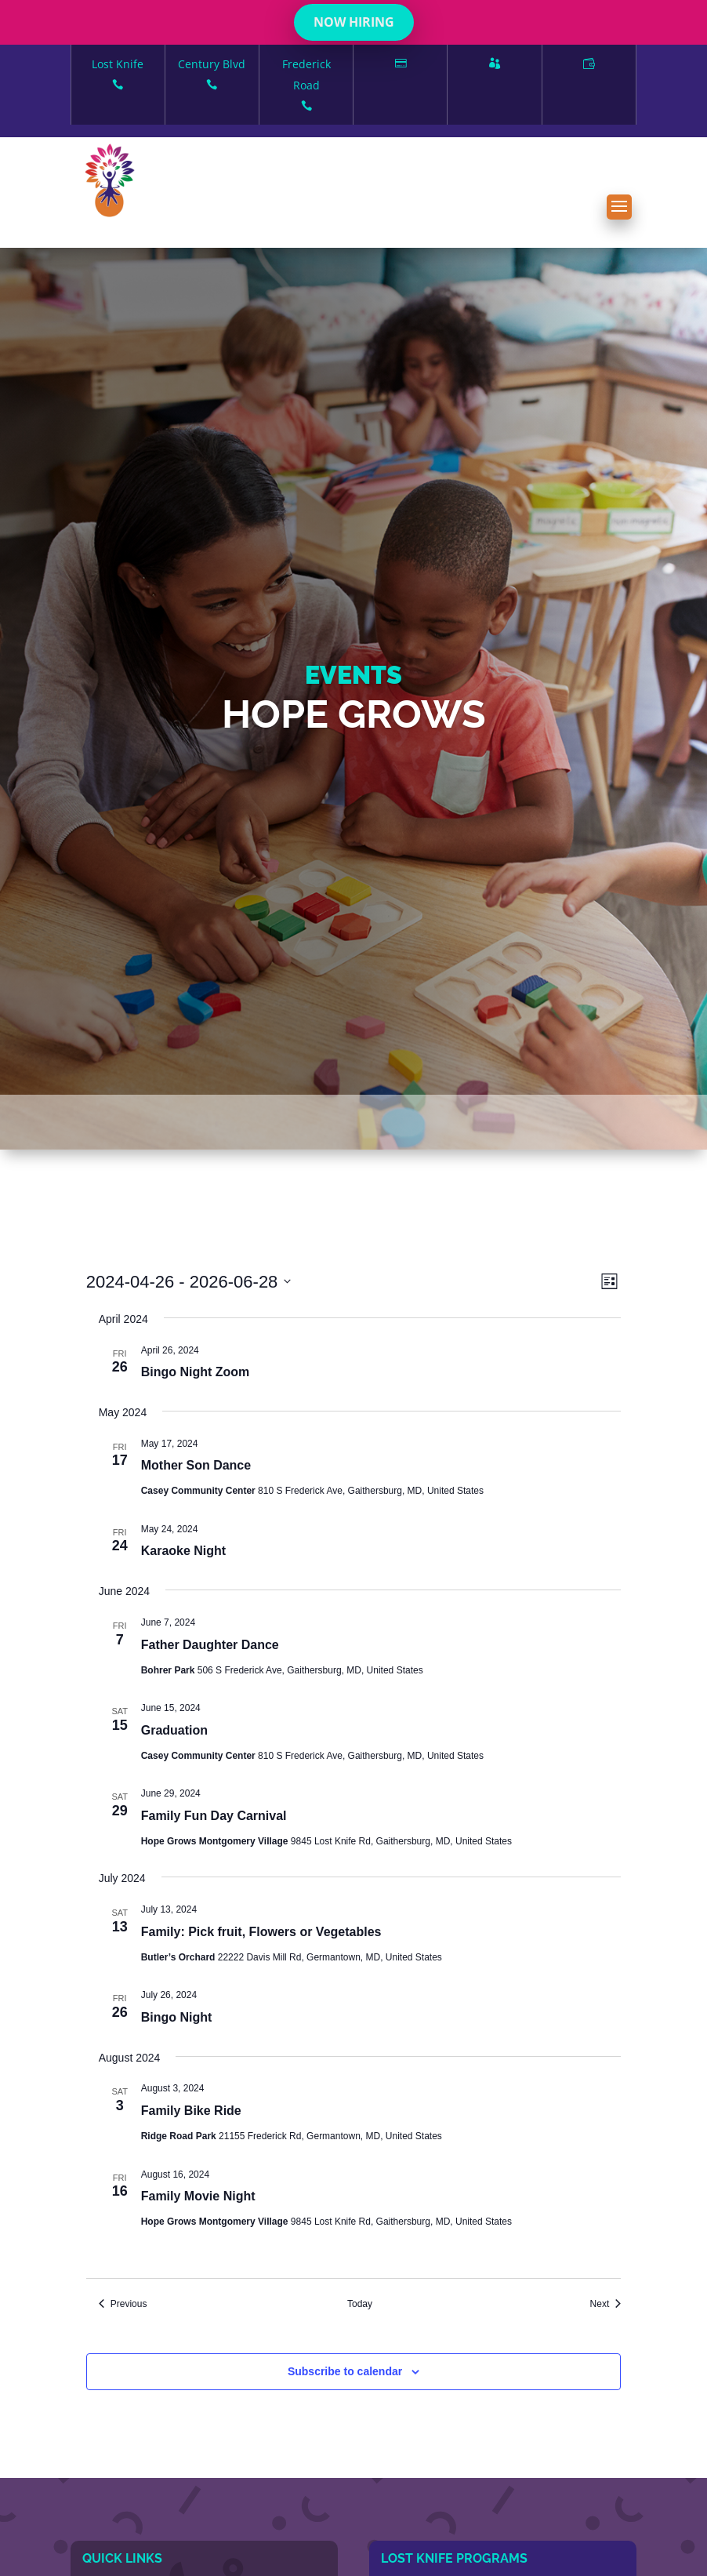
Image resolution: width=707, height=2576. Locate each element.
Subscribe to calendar (345, 2371)
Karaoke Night (183, 1550)
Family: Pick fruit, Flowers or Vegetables (261, 1931)
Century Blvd (212, 75)
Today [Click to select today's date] (359, 2303)
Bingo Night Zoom (195, 1372)
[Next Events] (606, 2304)
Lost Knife (118, 75)
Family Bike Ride (191, 2110)
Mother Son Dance (196, 1465)
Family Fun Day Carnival (214, 1815)
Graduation (174, 1730)
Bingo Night (176, 2017)
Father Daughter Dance (210, 1644)
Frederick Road (306, 86)
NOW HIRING (354, 22)
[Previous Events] (123, 2304)
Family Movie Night (198, 2196)
